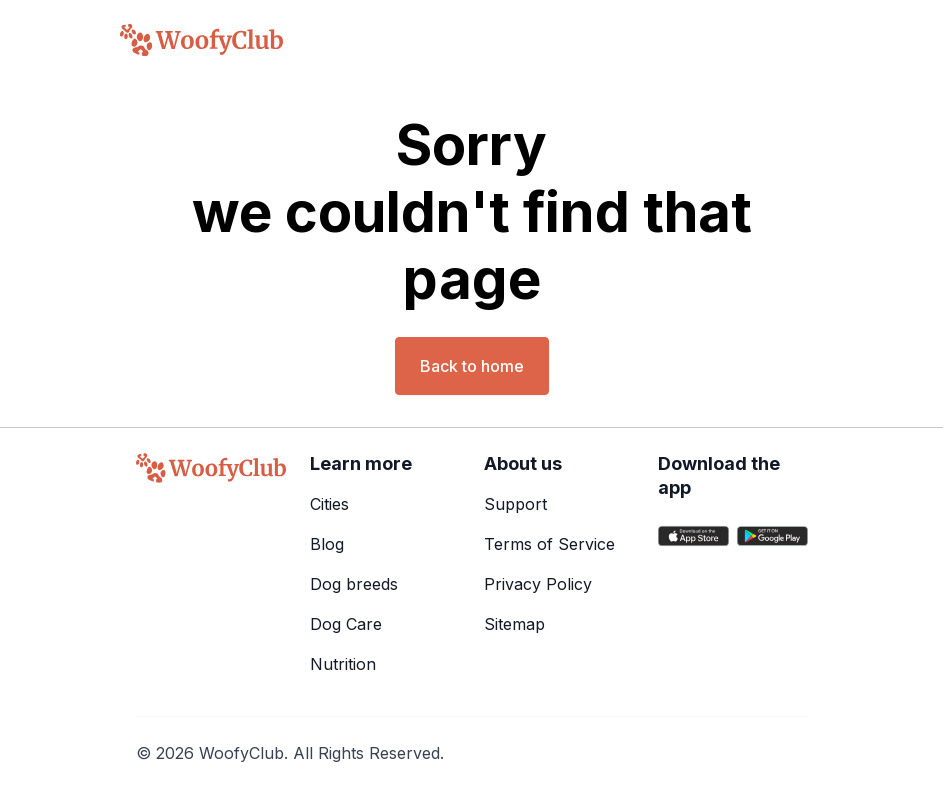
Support (515, 504)
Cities (329, 504)
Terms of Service (549, 544)
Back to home (472, 366)
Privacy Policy (538, 584)
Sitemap (514, 624)
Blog (327, 544)
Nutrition (343, 664)
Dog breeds (354, 584)
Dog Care (346, 624)
